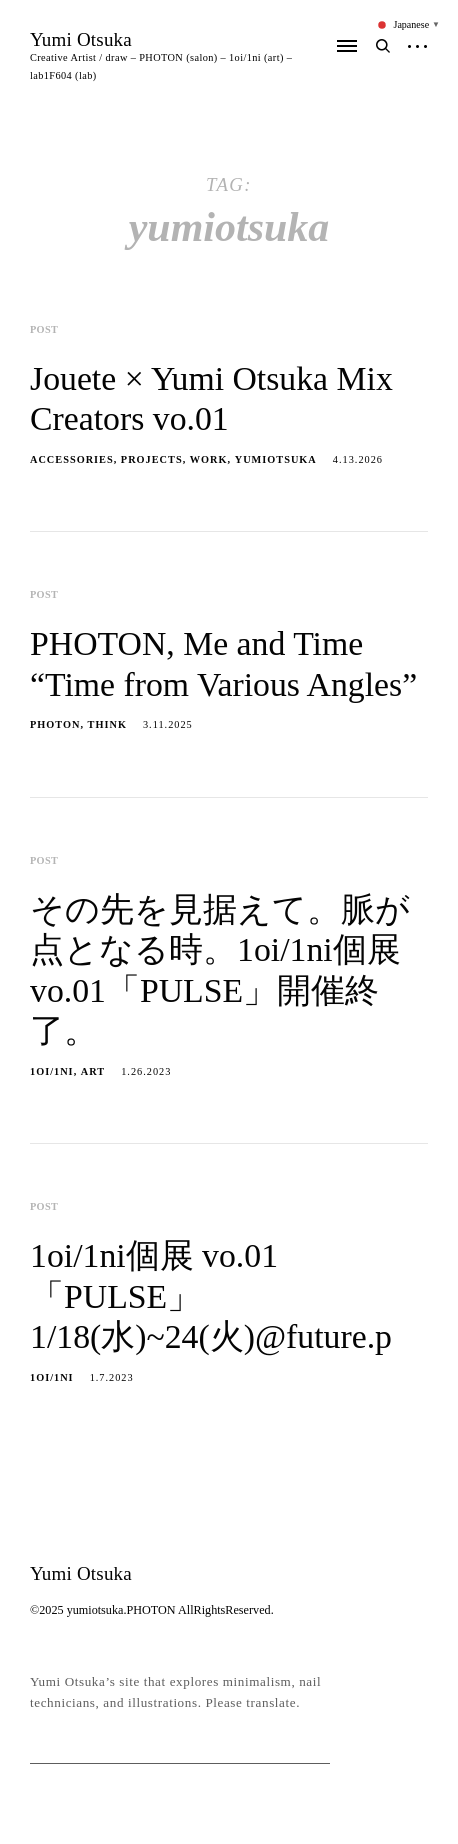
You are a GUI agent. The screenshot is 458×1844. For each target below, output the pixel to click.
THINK (107, 724)
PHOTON (55, 724)
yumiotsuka (276, 459)
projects (152, 459)
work (209, 459)
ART (93, 1071)
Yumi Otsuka (81, 39)
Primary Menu (347, 46)
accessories (72, 459)
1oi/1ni (52, 1071)
